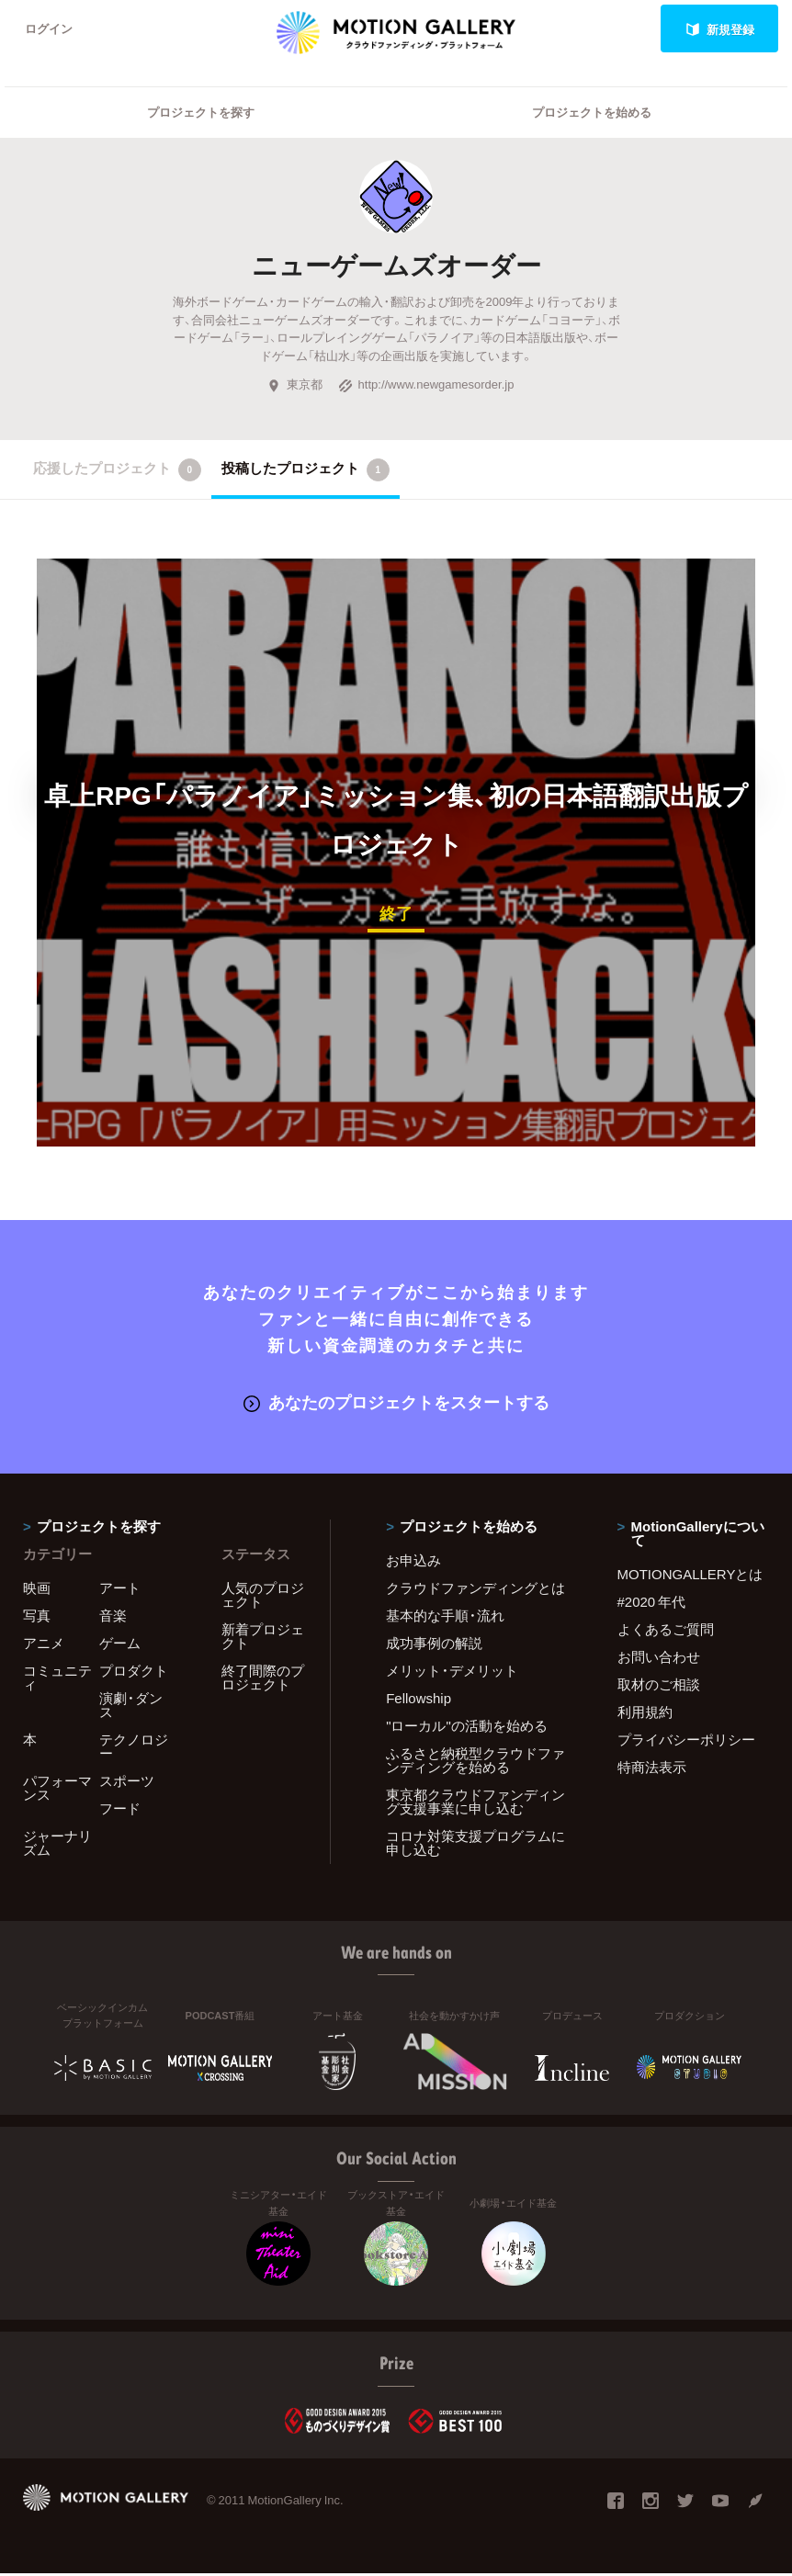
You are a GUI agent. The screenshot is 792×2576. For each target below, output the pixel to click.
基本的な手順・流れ (445, 1619)
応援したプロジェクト (117, 472)
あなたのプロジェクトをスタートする (396, 1403)
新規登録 (720, 29)
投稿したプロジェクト (305, 472)
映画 (37, 1591)
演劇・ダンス (131, 1708)
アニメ (43, 1646)
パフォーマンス (57, 1791)
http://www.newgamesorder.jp (426, 387)
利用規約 (645, 1715)
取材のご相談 (658, 1688)
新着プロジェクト (262, 1639)
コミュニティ (57, 1681)
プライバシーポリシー (686, 1743)
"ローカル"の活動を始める (467, 1729)
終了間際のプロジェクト (262, 1681)
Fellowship (418, 1701)
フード (120, 1812)
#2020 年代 (651, 1605)
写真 (37, 1619)
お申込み (413, 1564)
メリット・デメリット (452, 1674)
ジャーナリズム (57, 1846)
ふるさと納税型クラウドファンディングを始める (475, 1763)
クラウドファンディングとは (475, 1591)
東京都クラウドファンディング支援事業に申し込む (475, 1805)
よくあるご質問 (665, 1632)
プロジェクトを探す (201, 115)
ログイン (50, 29)
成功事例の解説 (434, 1646)
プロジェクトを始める (591, 115)
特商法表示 (651, 1770)
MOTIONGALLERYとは (690, 1577)
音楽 (113, 1619)
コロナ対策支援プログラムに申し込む (475, 1846)
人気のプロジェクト (262, 1598)
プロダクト (133, 1674)
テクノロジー (133, 1750)
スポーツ (126, 1784)
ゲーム (120, 1646)
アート (120, 1591)
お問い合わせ (658, 1660)
